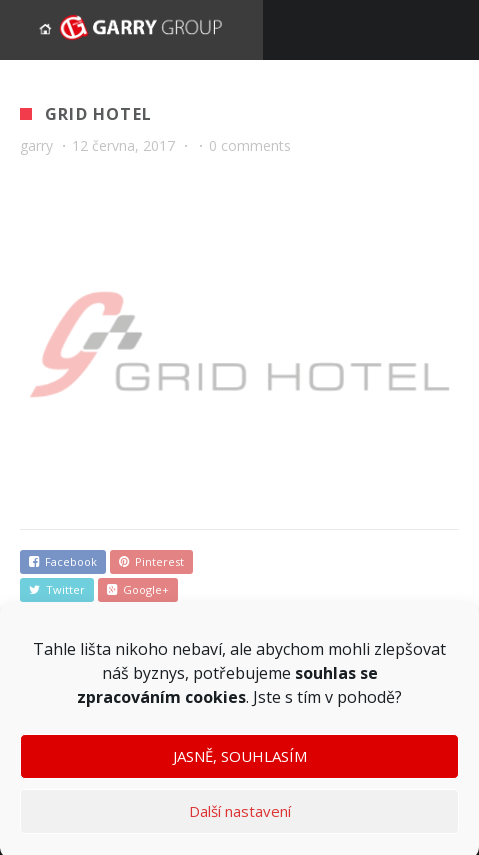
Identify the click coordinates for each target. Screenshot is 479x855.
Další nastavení (240, 818)
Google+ (138, 589)
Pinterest (151, 561)
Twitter (57, 589)
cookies (215, 703)
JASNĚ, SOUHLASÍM (240, 763)
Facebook (63, 561)
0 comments (250, 145)
